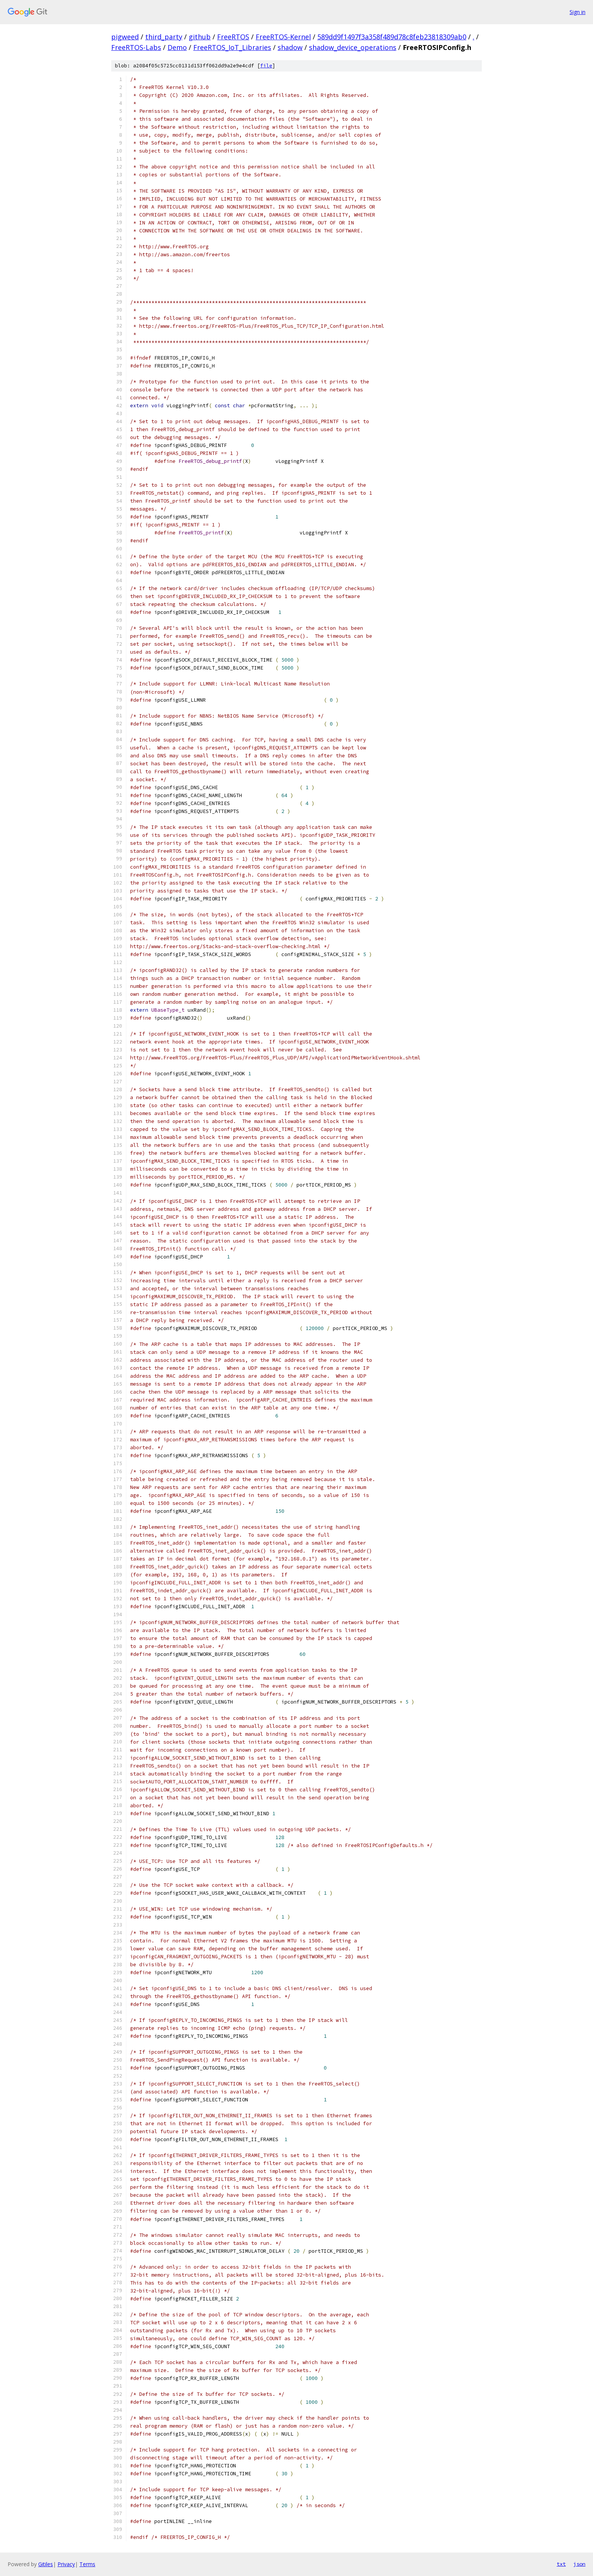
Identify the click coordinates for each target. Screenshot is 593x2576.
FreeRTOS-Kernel (283, 36)
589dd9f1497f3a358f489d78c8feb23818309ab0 (391, 36)
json (579, 2563)
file (266, 65)
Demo (177, 47)
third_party (163, 36)
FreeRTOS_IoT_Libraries (232, 47)
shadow (290, 47)
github (200, 36)
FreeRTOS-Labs (136, 47)
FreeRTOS (233, 36)
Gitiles (45, 2564)
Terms (87, 2564)
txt (561, 2563)
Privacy (66, 2564)
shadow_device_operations (352, 47)
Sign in (577, 12)
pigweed (125, 36)
